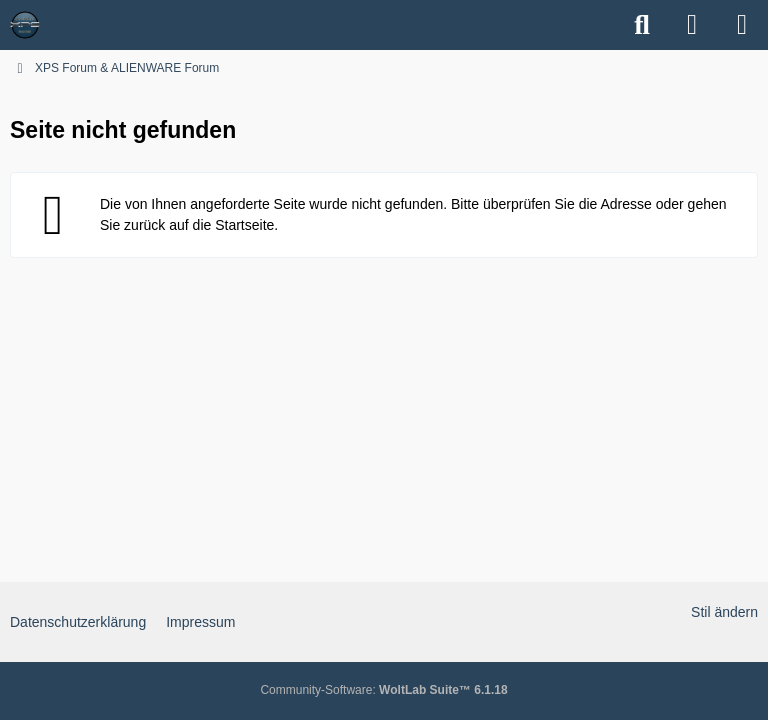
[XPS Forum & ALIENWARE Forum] (25, 25)
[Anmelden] (692, 25)
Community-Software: (383, 690)
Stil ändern (724, 612)
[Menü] (742, 25)
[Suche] (642, 25)
